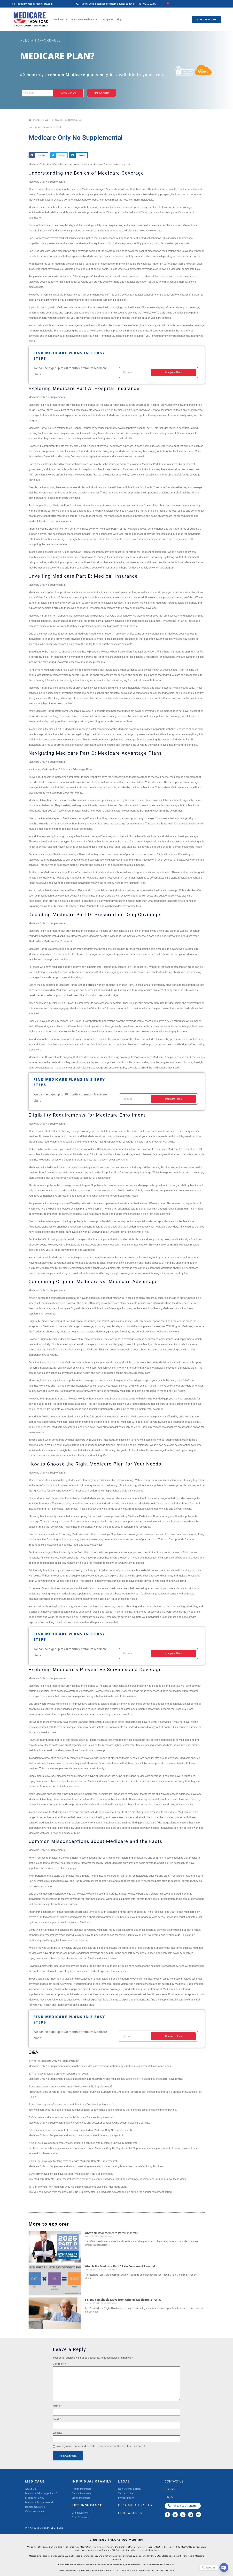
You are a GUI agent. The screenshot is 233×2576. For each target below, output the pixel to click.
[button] (38, 155)
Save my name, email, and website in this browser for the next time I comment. (101, 2446)
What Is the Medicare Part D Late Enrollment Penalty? (120, 2266)
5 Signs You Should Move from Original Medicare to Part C (123, 2299)
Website (57, 2433)
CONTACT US (174, 2481)
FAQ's (169, 2497)
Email (57, 2419)
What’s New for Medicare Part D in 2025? (111, 2233)
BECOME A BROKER (135, 2505)
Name (57, 2406)
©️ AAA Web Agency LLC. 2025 (44, 2528)
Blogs (120, 19)
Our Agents (107, 19)
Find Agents (130, 2513)
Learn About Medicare (84, 19)
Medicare (60, 19)
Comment (59, 2364)
